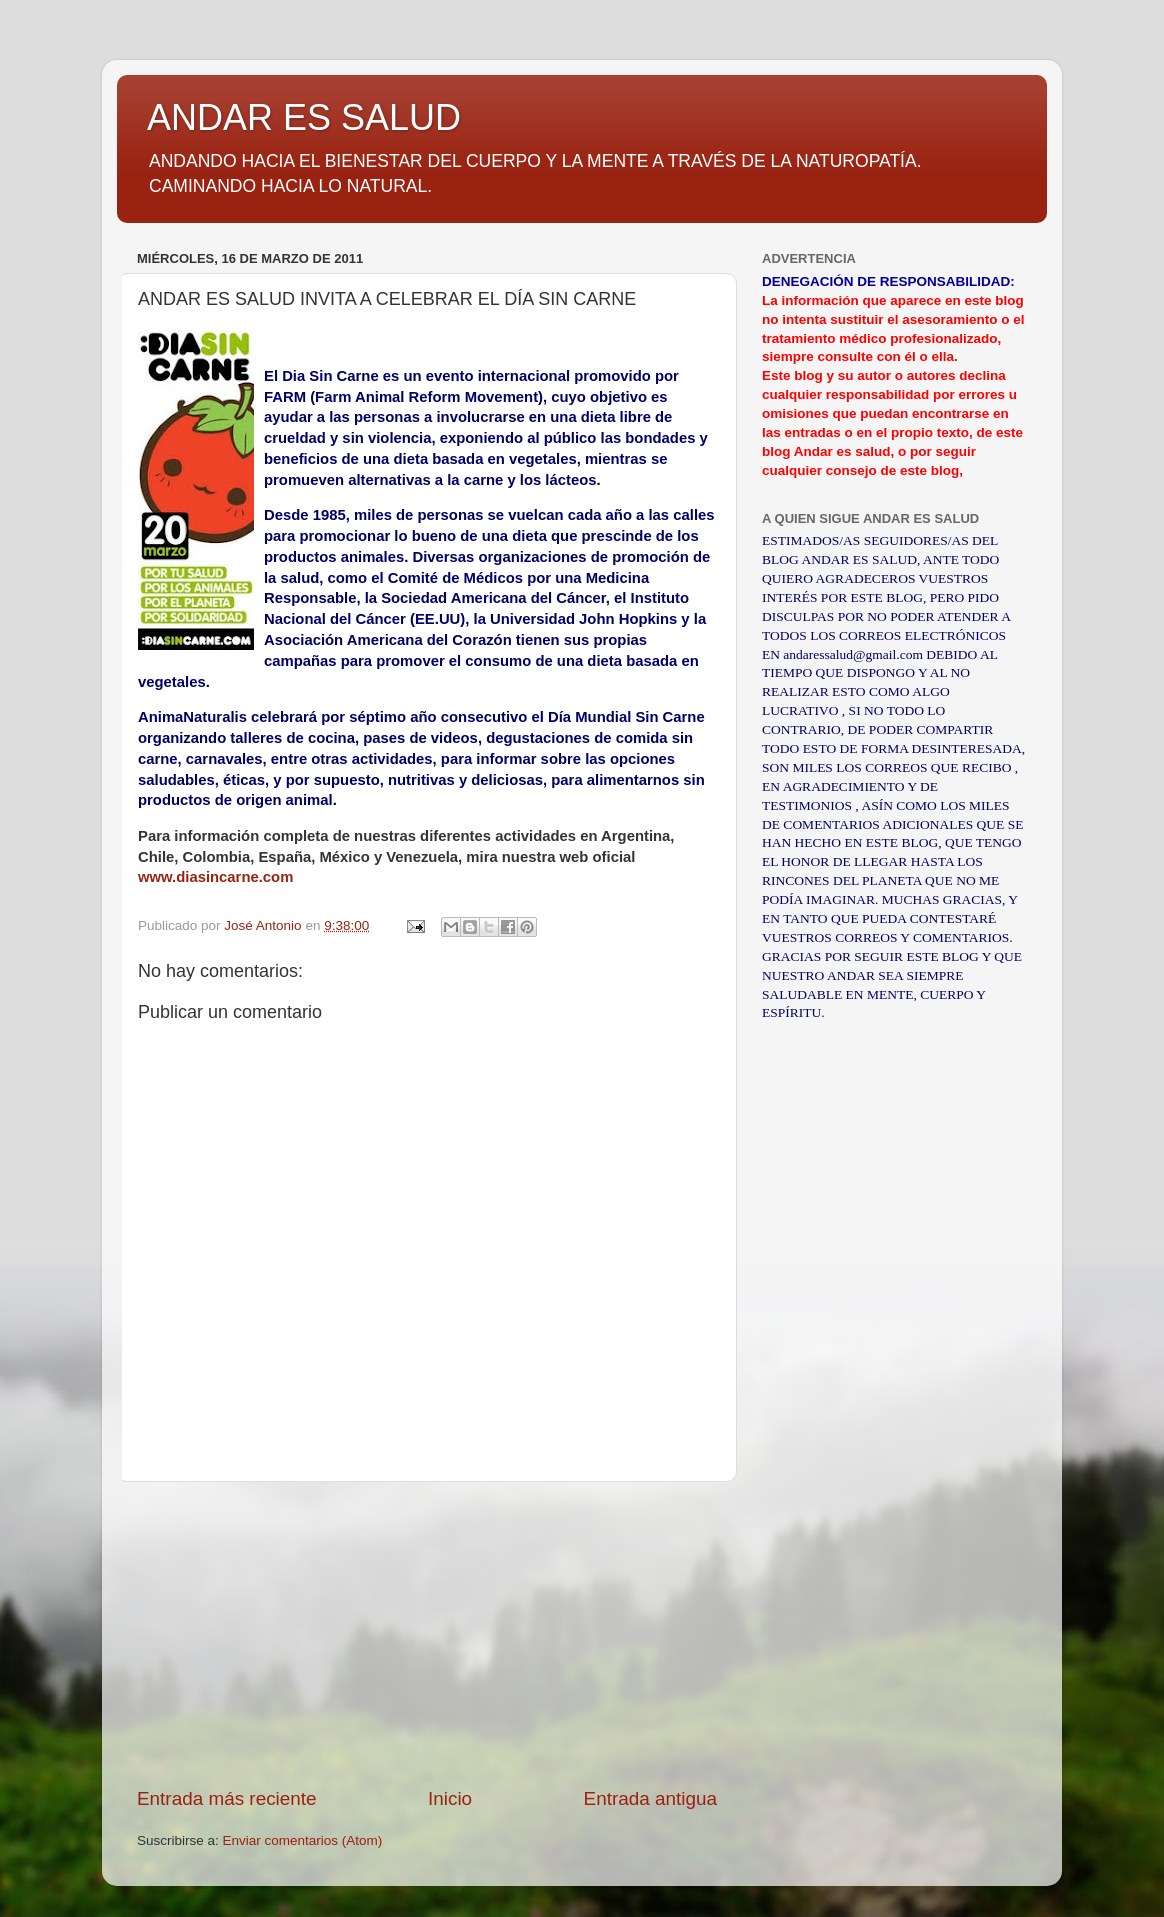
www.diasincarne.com (215, 877)
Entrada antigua (650, 1798)
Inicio (450, 1798)
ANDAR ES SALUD (304, 117)
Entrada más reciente (227, 1798)
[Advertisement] (427, 1634)
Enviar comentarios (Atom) (303, 1840)
